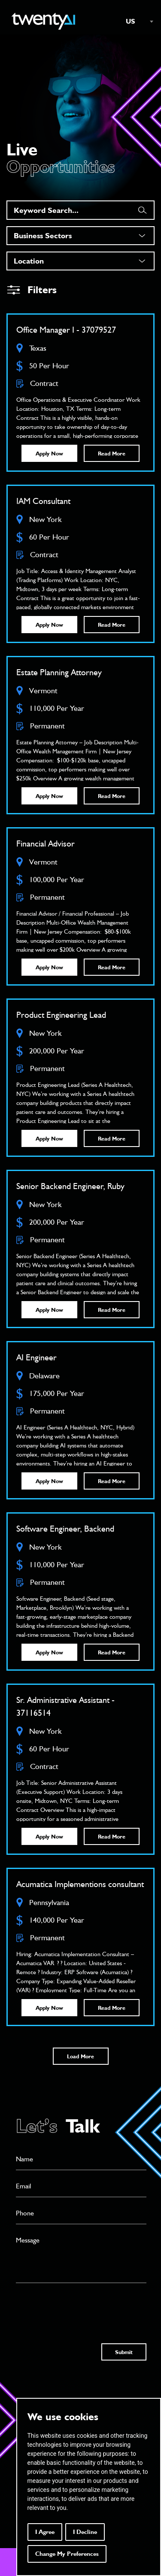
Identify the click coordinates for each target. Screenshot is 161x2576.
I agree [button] (45, 2531)
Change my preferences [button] (67, 2553)
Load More (80, 2056)
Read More (111, 453)
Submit (124, 2351)
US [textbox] (130, 21)
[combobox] (135, 21)
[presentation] (81, 2305)
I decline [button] (85, 2531)
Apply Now (49, 453)
